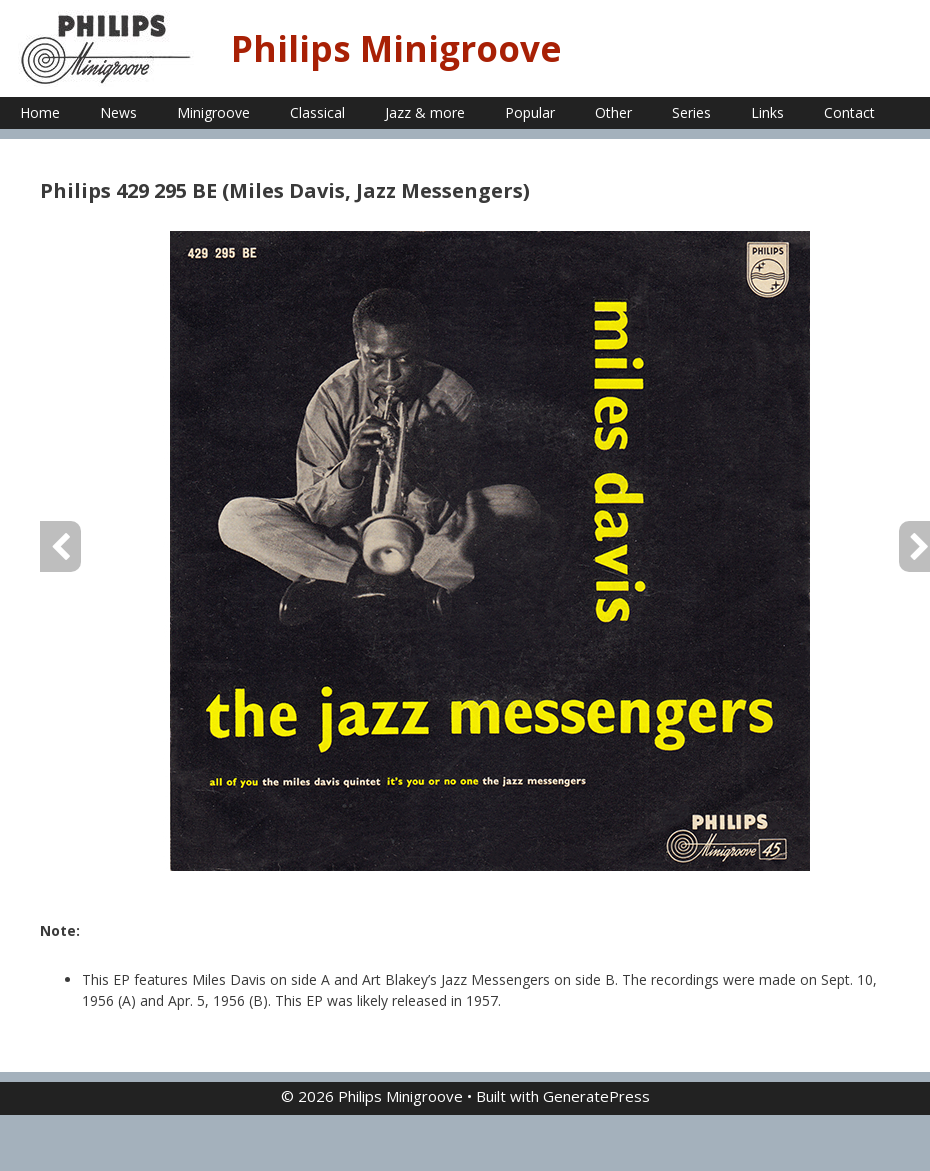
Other (613, 112)
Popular (530, 112)
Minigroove (213, 112)
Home (40, 112)
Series (691, 112)
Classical (317, 112)
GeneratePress (596, 1096)
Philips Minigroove (396, 48)
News (118, 112)
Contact (849, 112)
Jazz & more (425, 112)
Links (767, 112)
